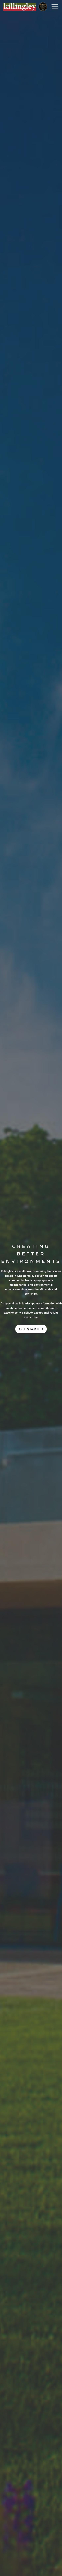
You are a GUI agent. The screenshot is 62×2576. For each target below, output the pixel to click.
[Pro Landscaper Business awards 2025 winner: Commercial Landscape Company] (43, 6)
